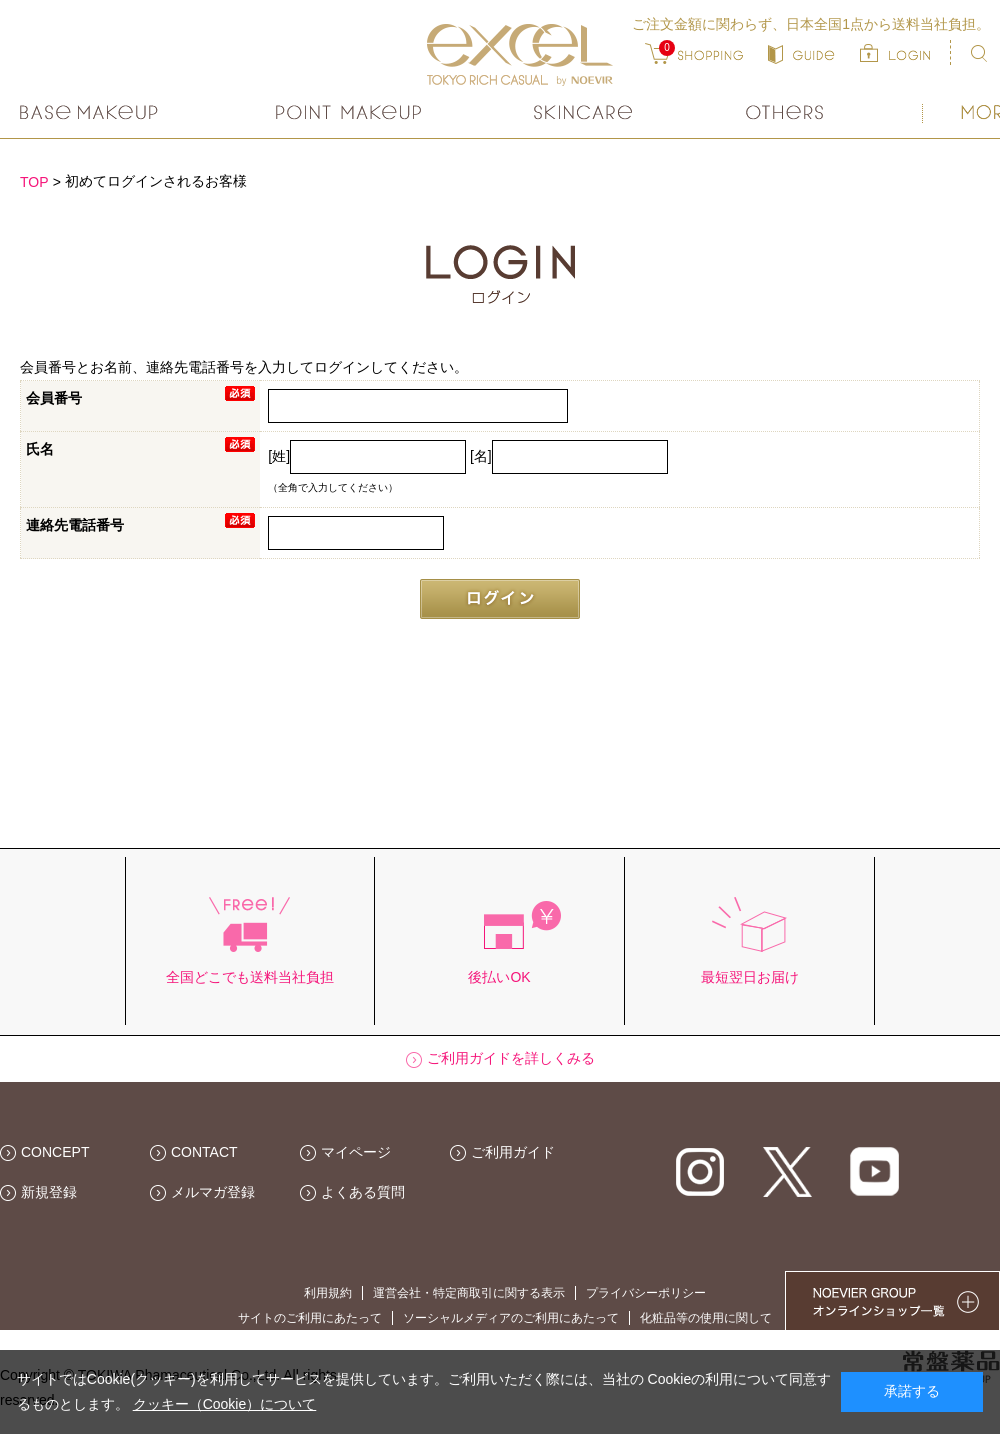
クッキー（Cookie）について (225, 1404)
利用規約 (328, 1293)
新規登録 (49, 1192)
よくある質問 (363, 1192)
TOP (34, 182)
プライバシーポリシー (646, 1293)
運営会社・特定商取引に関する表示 (469, 1293)
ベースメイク (91, 112)
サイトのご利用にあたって (310, 1318)
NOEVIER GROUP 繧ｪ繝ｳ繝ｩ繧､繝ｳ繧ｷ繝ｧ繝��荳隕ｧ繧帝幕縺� (892, 1300)
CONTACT (204, 1152)
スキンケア (584, 112)
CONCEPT (55, 1152)
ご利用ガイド (513, 1152)
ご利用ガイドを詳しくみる (511, 1058)
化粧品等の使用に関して (706, 1318)
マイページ (356, 1152)
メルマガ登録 (213, 1192)
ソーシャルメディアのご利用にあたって (511, 1318)
